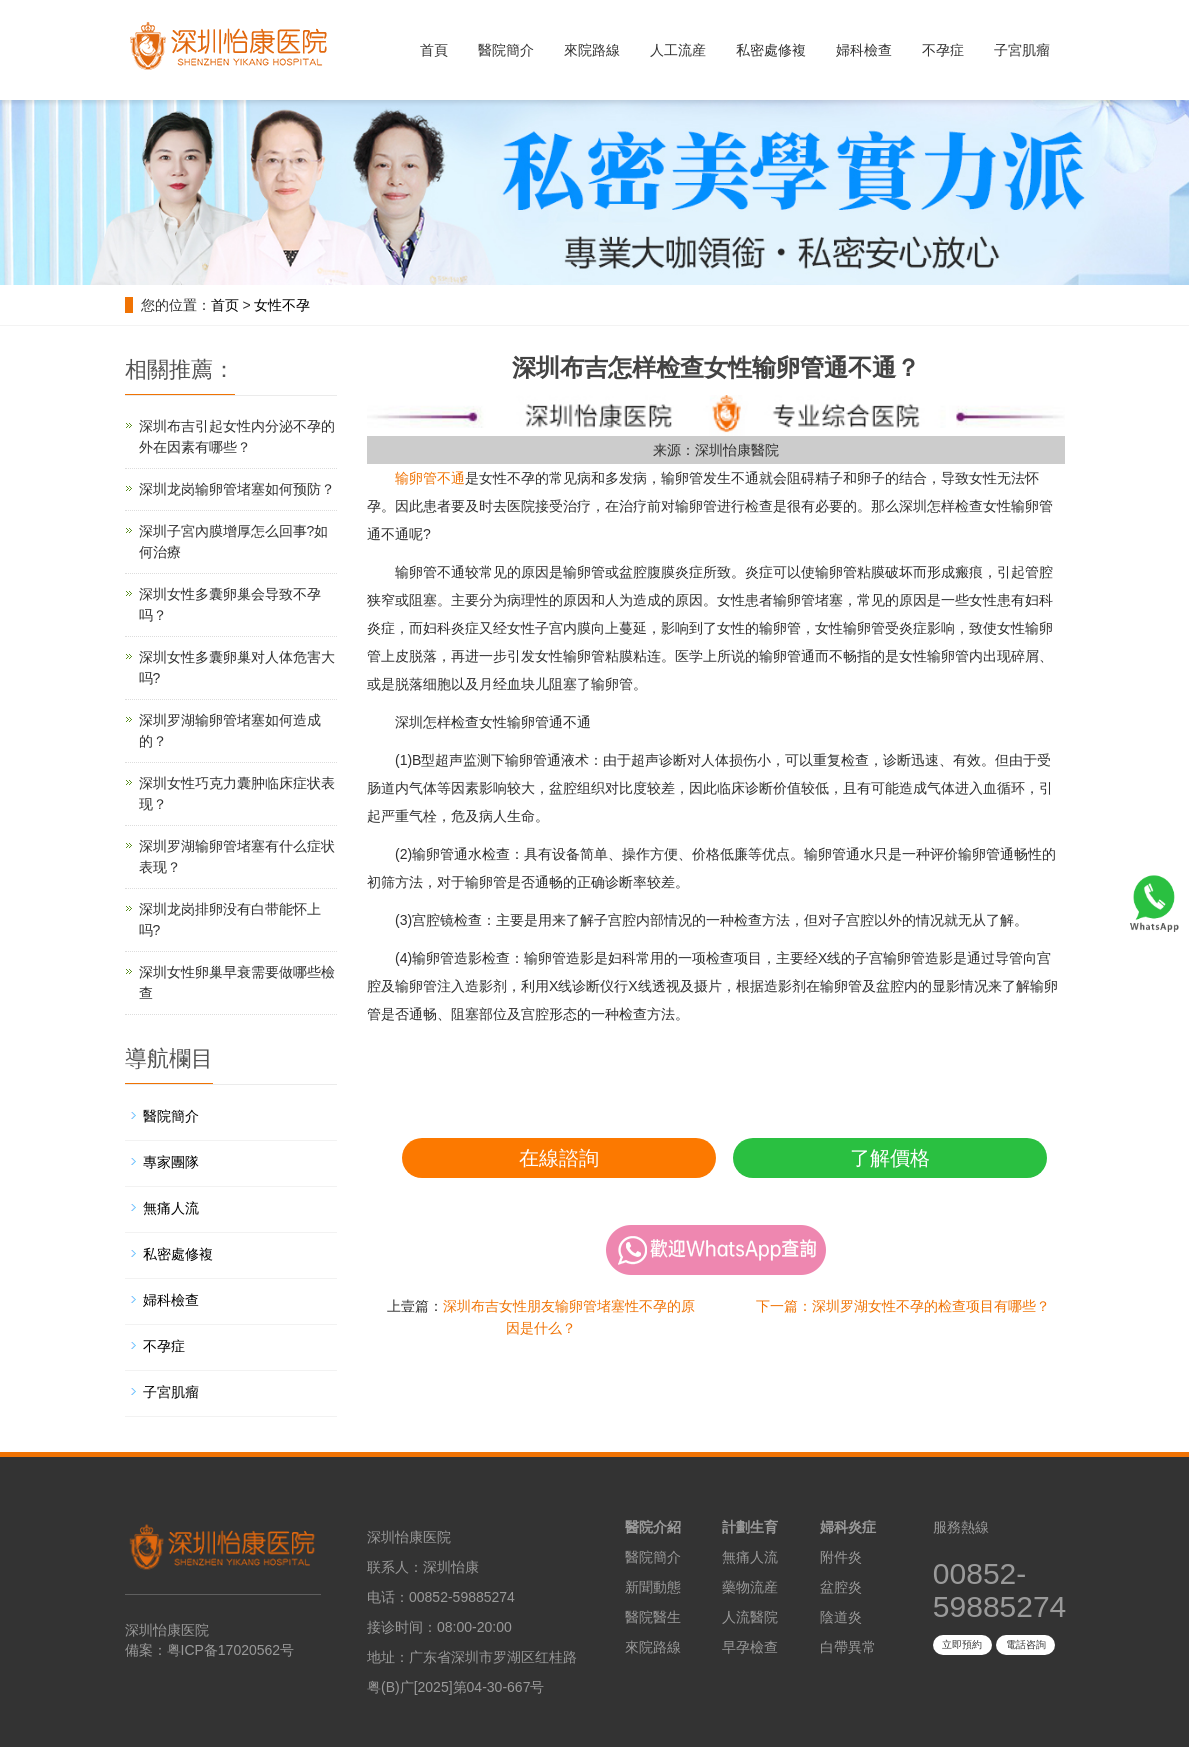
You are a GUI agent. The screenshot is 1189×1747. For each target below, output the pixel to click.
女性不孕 (282, 305)
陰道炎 (841, 1617)
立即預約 (962, 1644)
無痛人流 (171, 1208)
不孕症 (943, 50)
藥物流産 (750, 1587)
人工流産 (678, 50)
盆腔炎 (841, 1587)
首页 (225, 305)
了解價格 (890, 1158)
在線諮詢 (559, 1158)
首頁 (434, 50)
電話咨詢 (1026, 1644)
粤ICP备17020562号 (231, 1650)
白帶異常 (848, 1647)
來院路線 (592, 50)
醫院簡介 (506, 50)
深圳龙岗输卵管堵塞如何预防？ (237, 489)
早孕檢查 (750, 1647)
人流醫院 (750, 1617)
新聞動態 (653, 1587)
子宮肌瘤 (1022, 50)
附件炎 (841, 1557)
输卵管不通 (430, 478)
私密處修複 (771, 50)
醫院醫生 (653, 1617)
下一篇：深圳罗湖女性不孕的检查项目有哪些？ (903, 1306)
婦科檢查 (864, 50)
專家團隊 (171, 1162)
